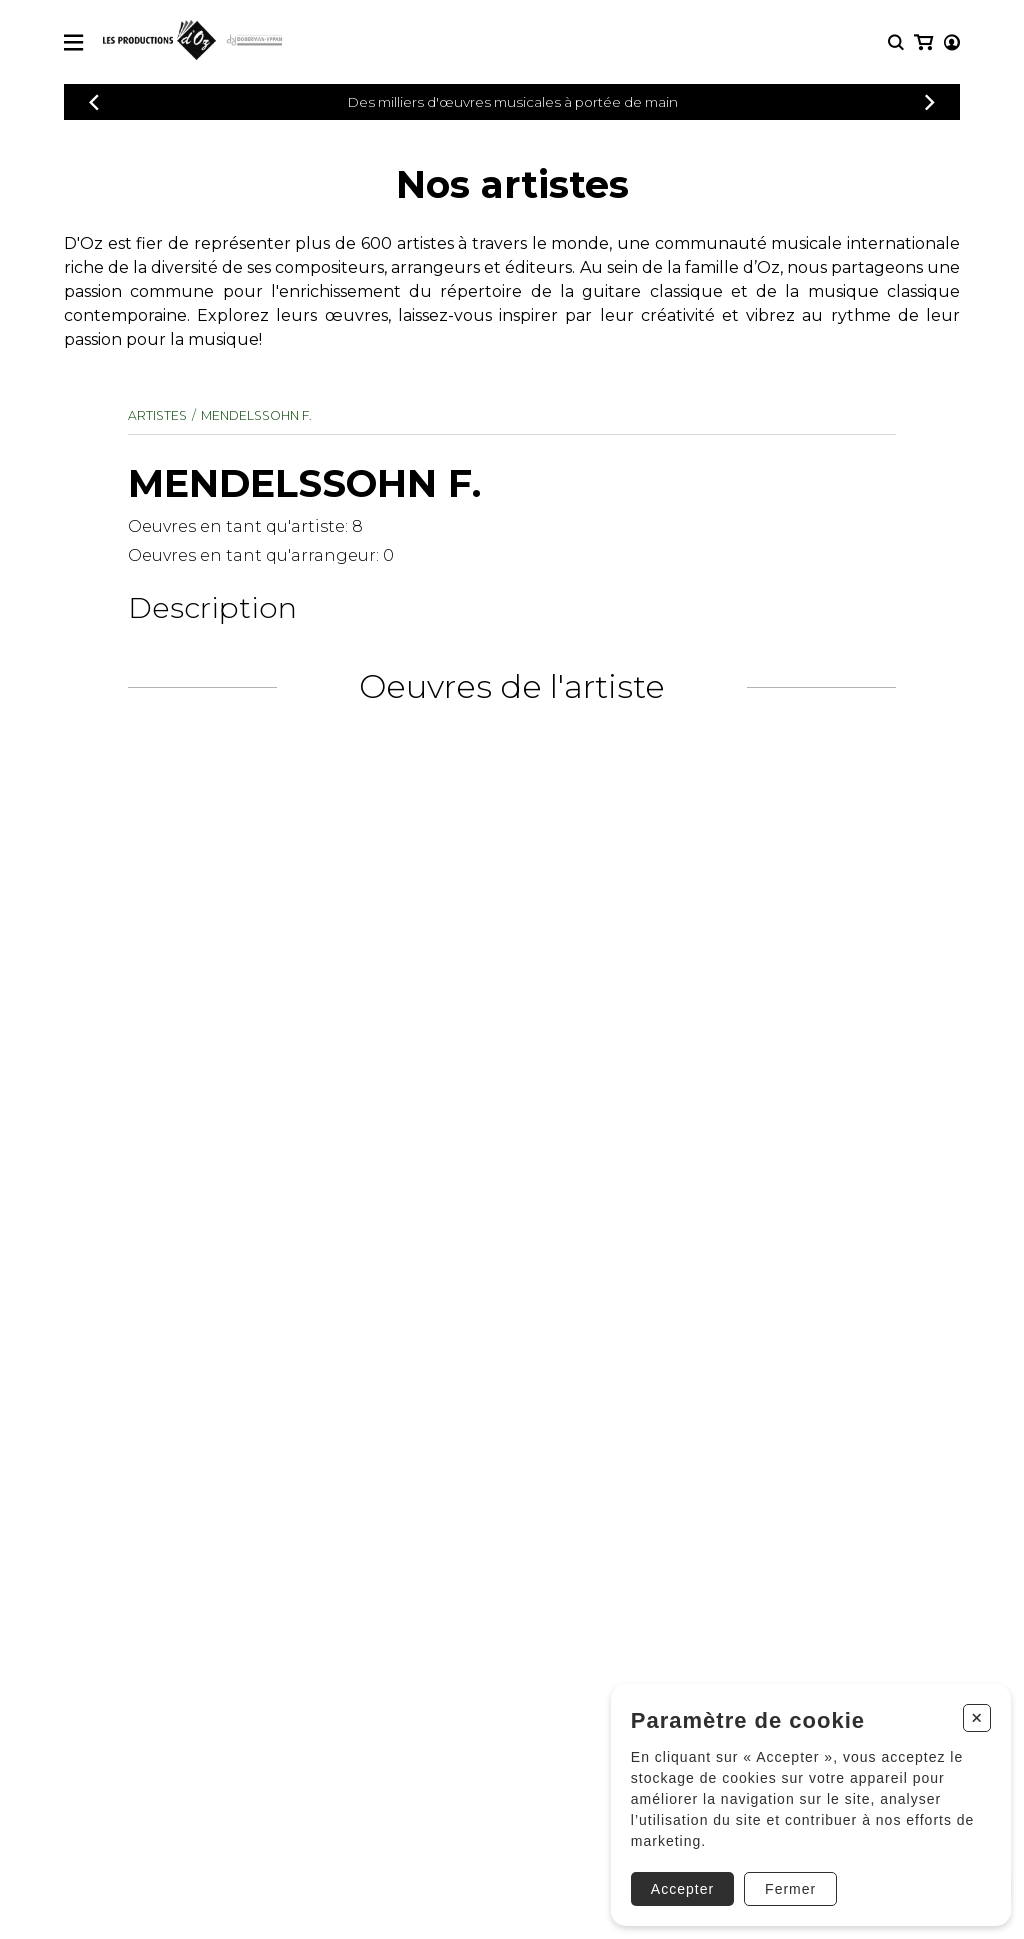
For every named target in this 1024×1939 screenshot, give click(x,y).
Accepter (675, 1882)
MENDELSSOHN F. (257, 415)
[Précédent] (94, 102)
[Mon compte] (922, 42)
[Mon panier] (950, 42)
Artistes (157, 415)
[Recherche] (896, 42)
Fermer (783, 1882)
